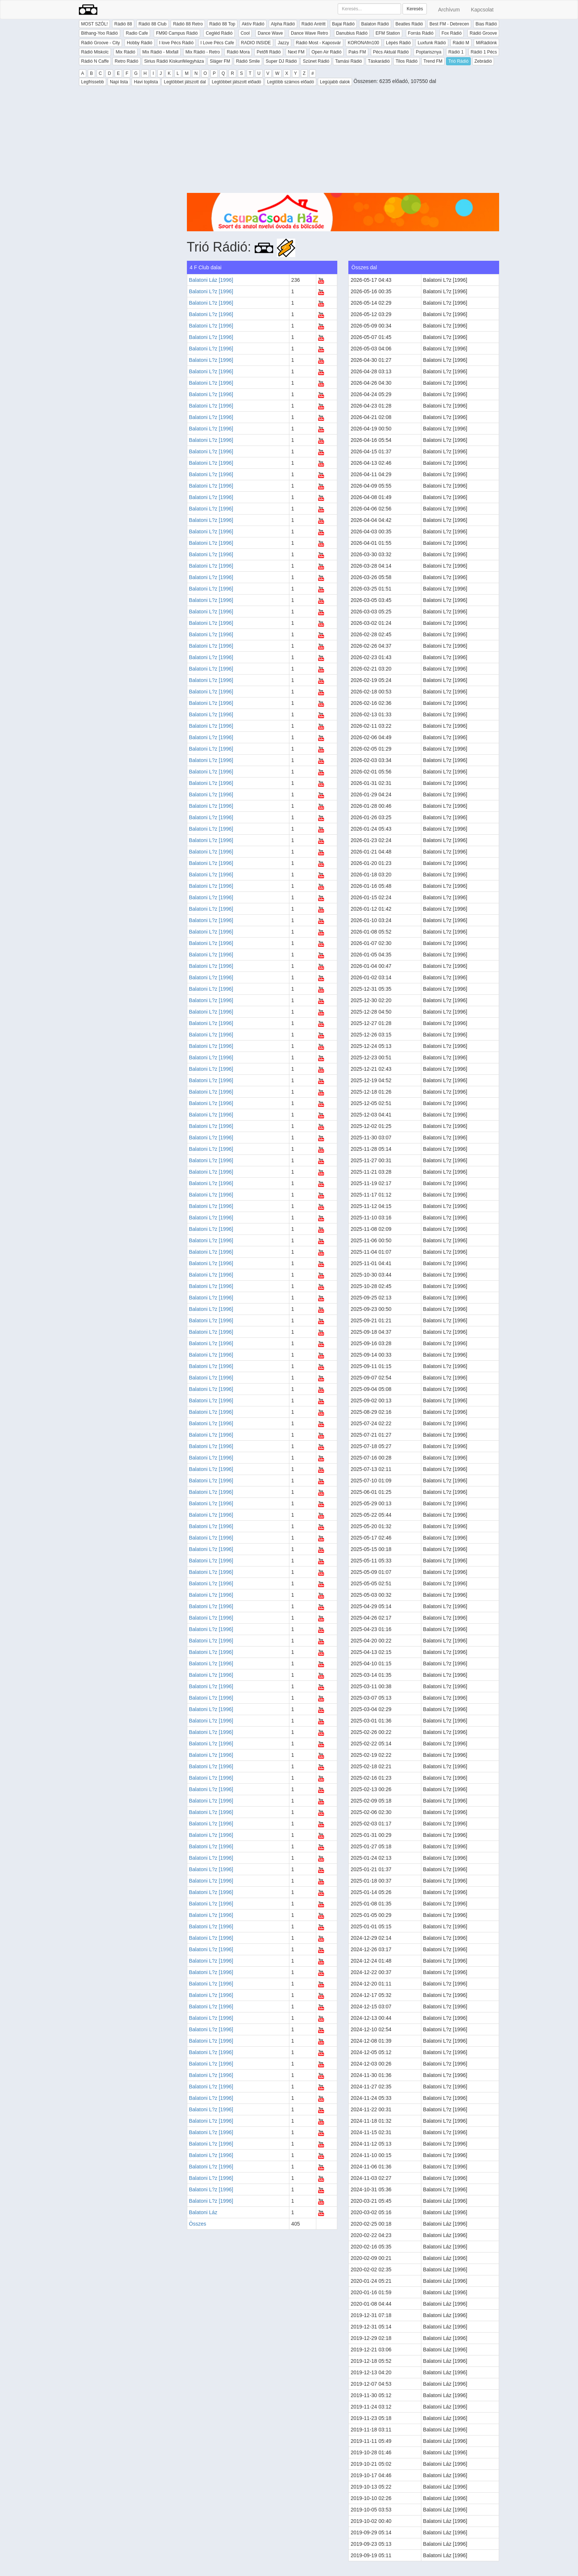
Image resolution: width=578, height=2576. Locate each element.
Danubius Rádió (352, 33)
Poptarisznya (428, 52)
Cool (245, 33)
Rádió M (461, 42)
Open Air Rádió (326, 52)
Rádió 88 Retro (188, 24)
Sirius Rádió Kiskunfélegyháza (174, 61)
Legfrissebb (92, 81)
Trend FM (433, 61)
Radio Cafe (137, 33)
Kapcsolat (482, 10)
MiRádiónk (486, 42)
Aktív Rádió (253, 24)
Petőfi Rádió (269, 52)
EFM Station (388, 33)
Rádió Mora (238, 52)
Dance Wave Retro (309, 33)
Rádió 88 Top (222, 24)
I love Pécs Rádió (176, 42)
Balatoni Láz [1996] (211, 280)
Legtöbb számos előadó (290, 81)
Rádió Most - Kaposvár (318, 42)
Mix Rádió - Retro (202, 52)
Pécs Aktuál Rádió (391, 52)
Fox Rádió (452, 33)
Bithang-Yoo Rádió (99, 33)
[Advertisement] (343, 141)
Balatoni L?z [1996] (211, 291)
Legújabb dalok (335, 81)
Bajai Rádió (343, 24)
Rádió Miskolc (95, 52)
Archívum (449, 10)
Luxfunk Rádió (432, 42)
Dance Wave (270, 33)
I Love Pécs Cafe (217, 42)
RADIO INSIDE (256, 42)
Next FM (296, 52)
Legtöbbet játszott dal (185, 81)
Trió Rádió (458, 61)
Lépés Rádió (398, 42)
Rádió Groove (483, 33)
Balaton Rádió (375, 24)
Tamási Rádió (348, 61)
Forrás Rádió (421, 33)
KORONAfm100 (363, 42)
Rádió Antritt (313, 24)
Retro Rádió (126, 61)
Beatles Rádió (409, 24)
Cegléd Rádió (219, 33)
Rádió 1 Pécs (484, 52)
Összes (197, 2224)
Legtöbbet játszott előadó (236, 81)
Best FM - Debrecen (449, 24)
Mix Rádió (125, 52)
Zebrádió (483, 61)
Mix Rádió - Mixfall (160, 52)
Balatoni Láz (203, 2212)
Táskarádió (379, 61)
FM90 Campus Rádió (177, 33)
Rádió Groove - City (100, 42)
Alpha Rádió (283, 24)
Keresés (415, 8)
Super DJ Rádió (281, 61)
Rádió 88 (123, 24)
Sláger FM (220, 61)
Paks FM (357, 52)
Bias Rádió (486, 24)
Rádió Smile (248, 61)
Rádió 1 (455, 52)
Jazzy (283, 42)
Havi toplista (146, 81)
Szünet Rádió (316, 61)
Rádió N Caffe (95, 61)
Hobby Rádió (139, 42)
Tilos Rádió (407, 61)
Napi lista (119, 81)
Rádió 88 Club (153, 24)
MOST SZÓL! (94, 24)
